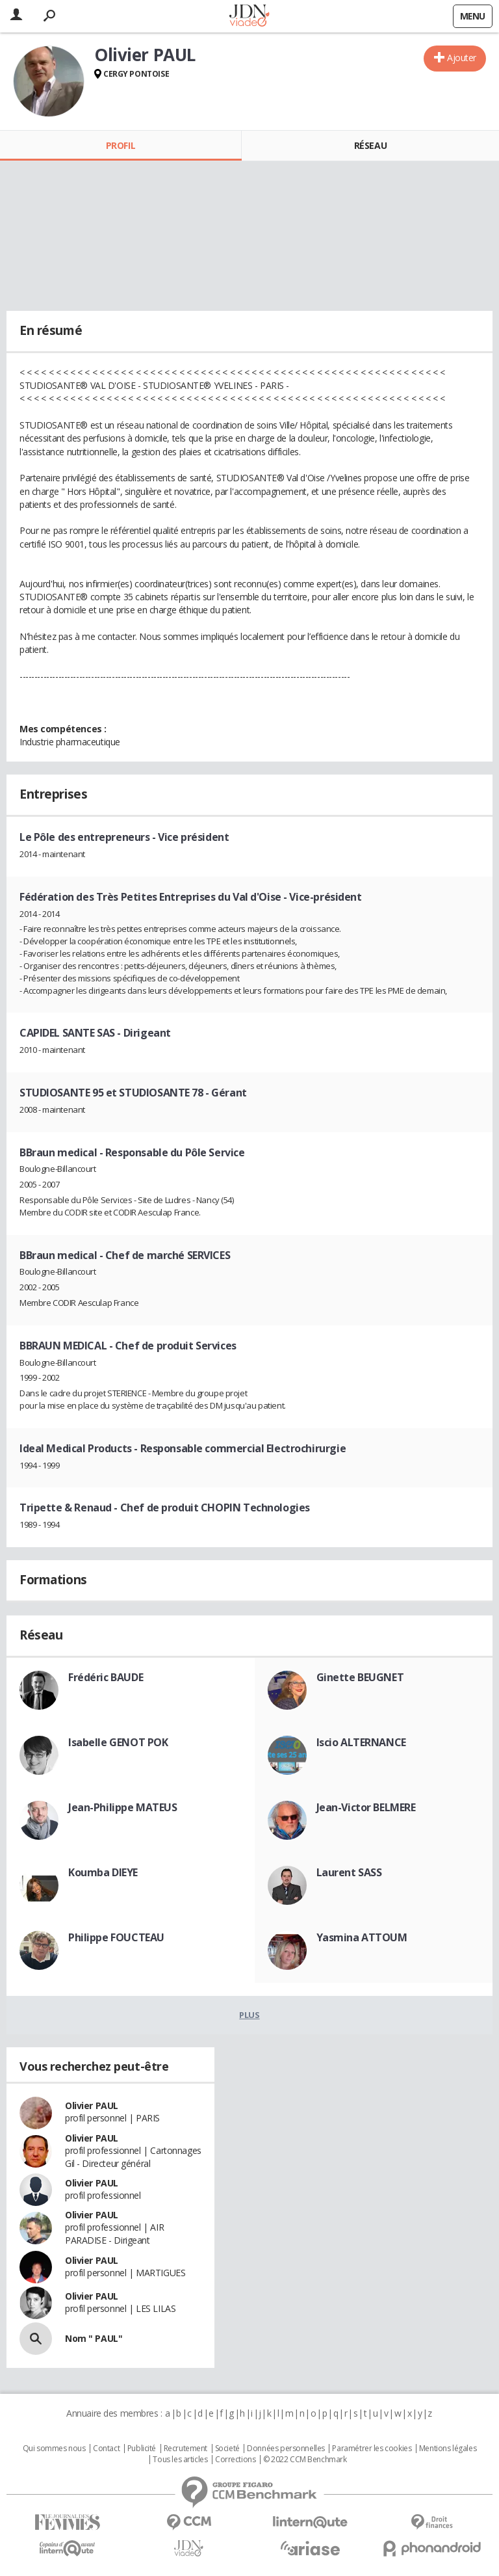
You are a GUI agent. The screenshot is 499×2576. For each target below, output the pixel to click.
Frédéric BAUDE (105, 1677)
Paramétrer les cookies (371, 2448)
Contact (106, 2448)
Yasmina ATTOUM (361, 1937)
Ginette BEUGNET (360, 1677)
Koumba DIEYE (103, 1872)
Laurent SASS (349, 1872)
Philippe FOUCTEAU (116, 1937)
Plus (249, 2015)
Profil (120, 145)
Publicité (141, 2448)
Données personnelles (286, 2448)
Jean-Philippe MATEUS (122, 1807)
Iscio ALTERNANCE (361, 1742)
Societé (227, 2448)
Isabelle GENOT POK (118, 1742)
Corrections (235, 2459)
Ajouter (461, 57)
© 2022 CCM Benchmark (305, 2459)
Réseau (370, 145)
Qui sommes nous (54, 2448)
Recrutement (185, 2448)
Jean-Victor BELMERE (366, 1807)
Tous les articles (180, 2459)
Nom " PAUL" (93, 2338)
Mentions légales (447, 2448)
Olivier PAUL (91, 2105)
